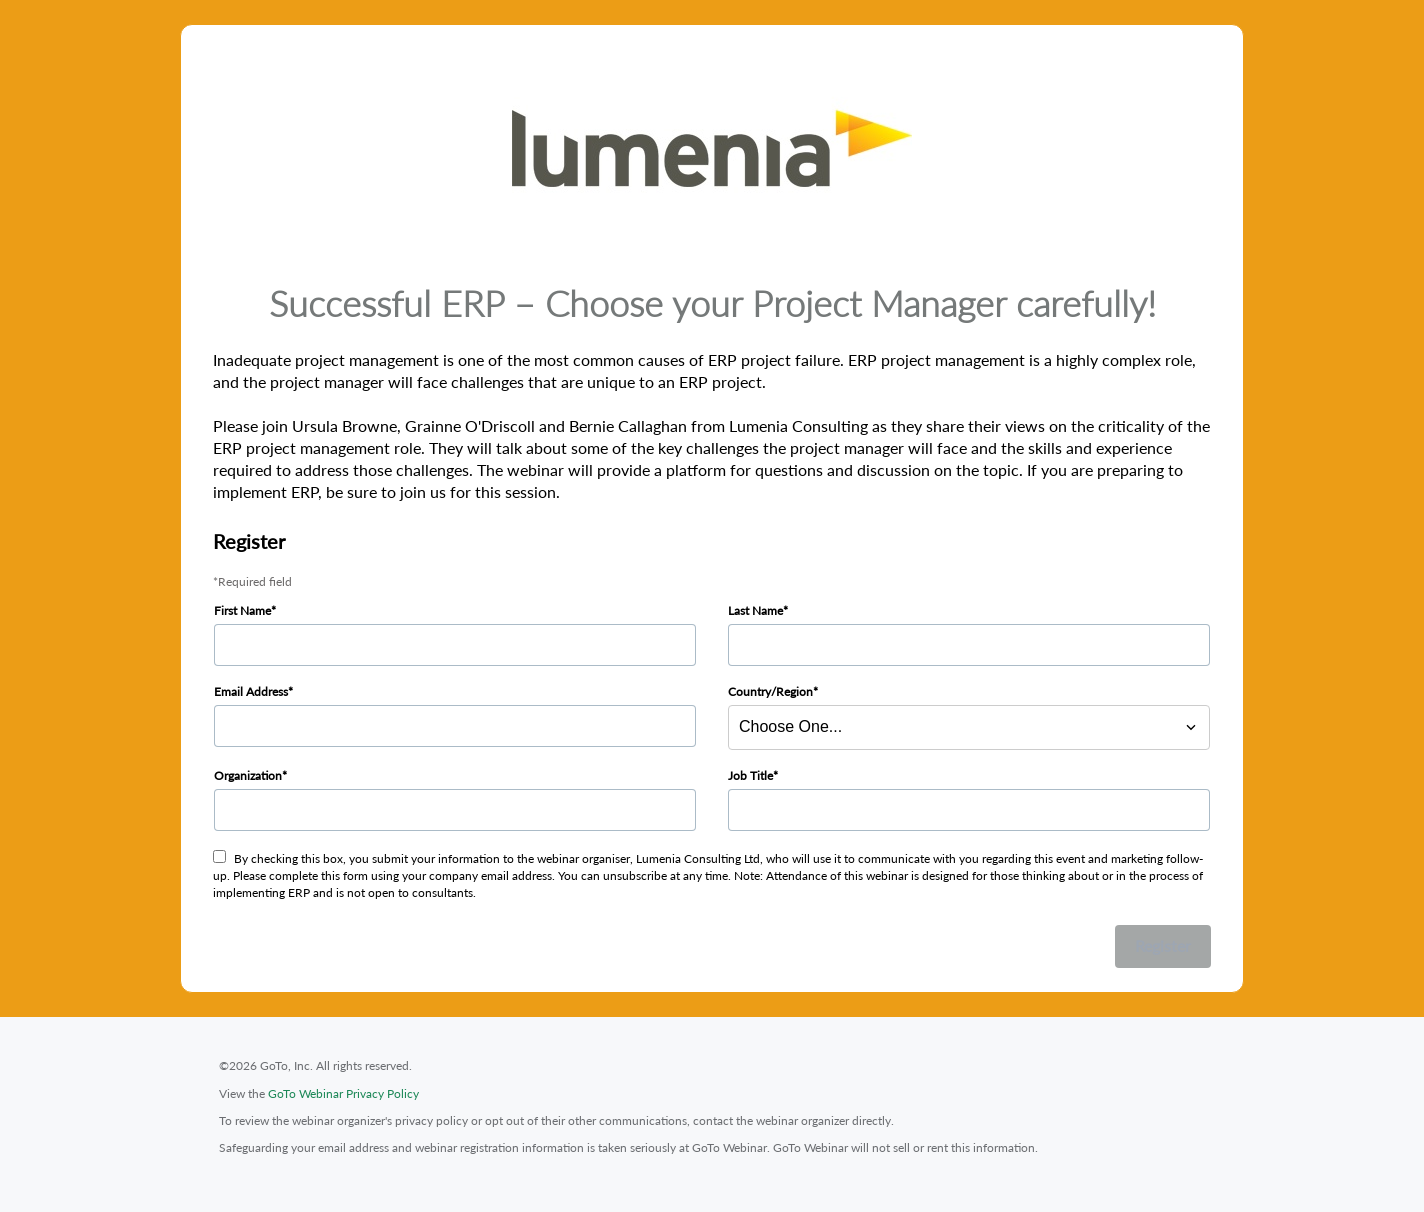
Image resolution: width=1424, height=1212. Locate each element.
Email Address (251, 691)
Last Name (755, 610)
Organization (248, 775)
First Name (242, 610)
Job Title (750, 775)
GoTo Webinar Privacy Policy (343, 1093)
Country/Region (770, 691)
